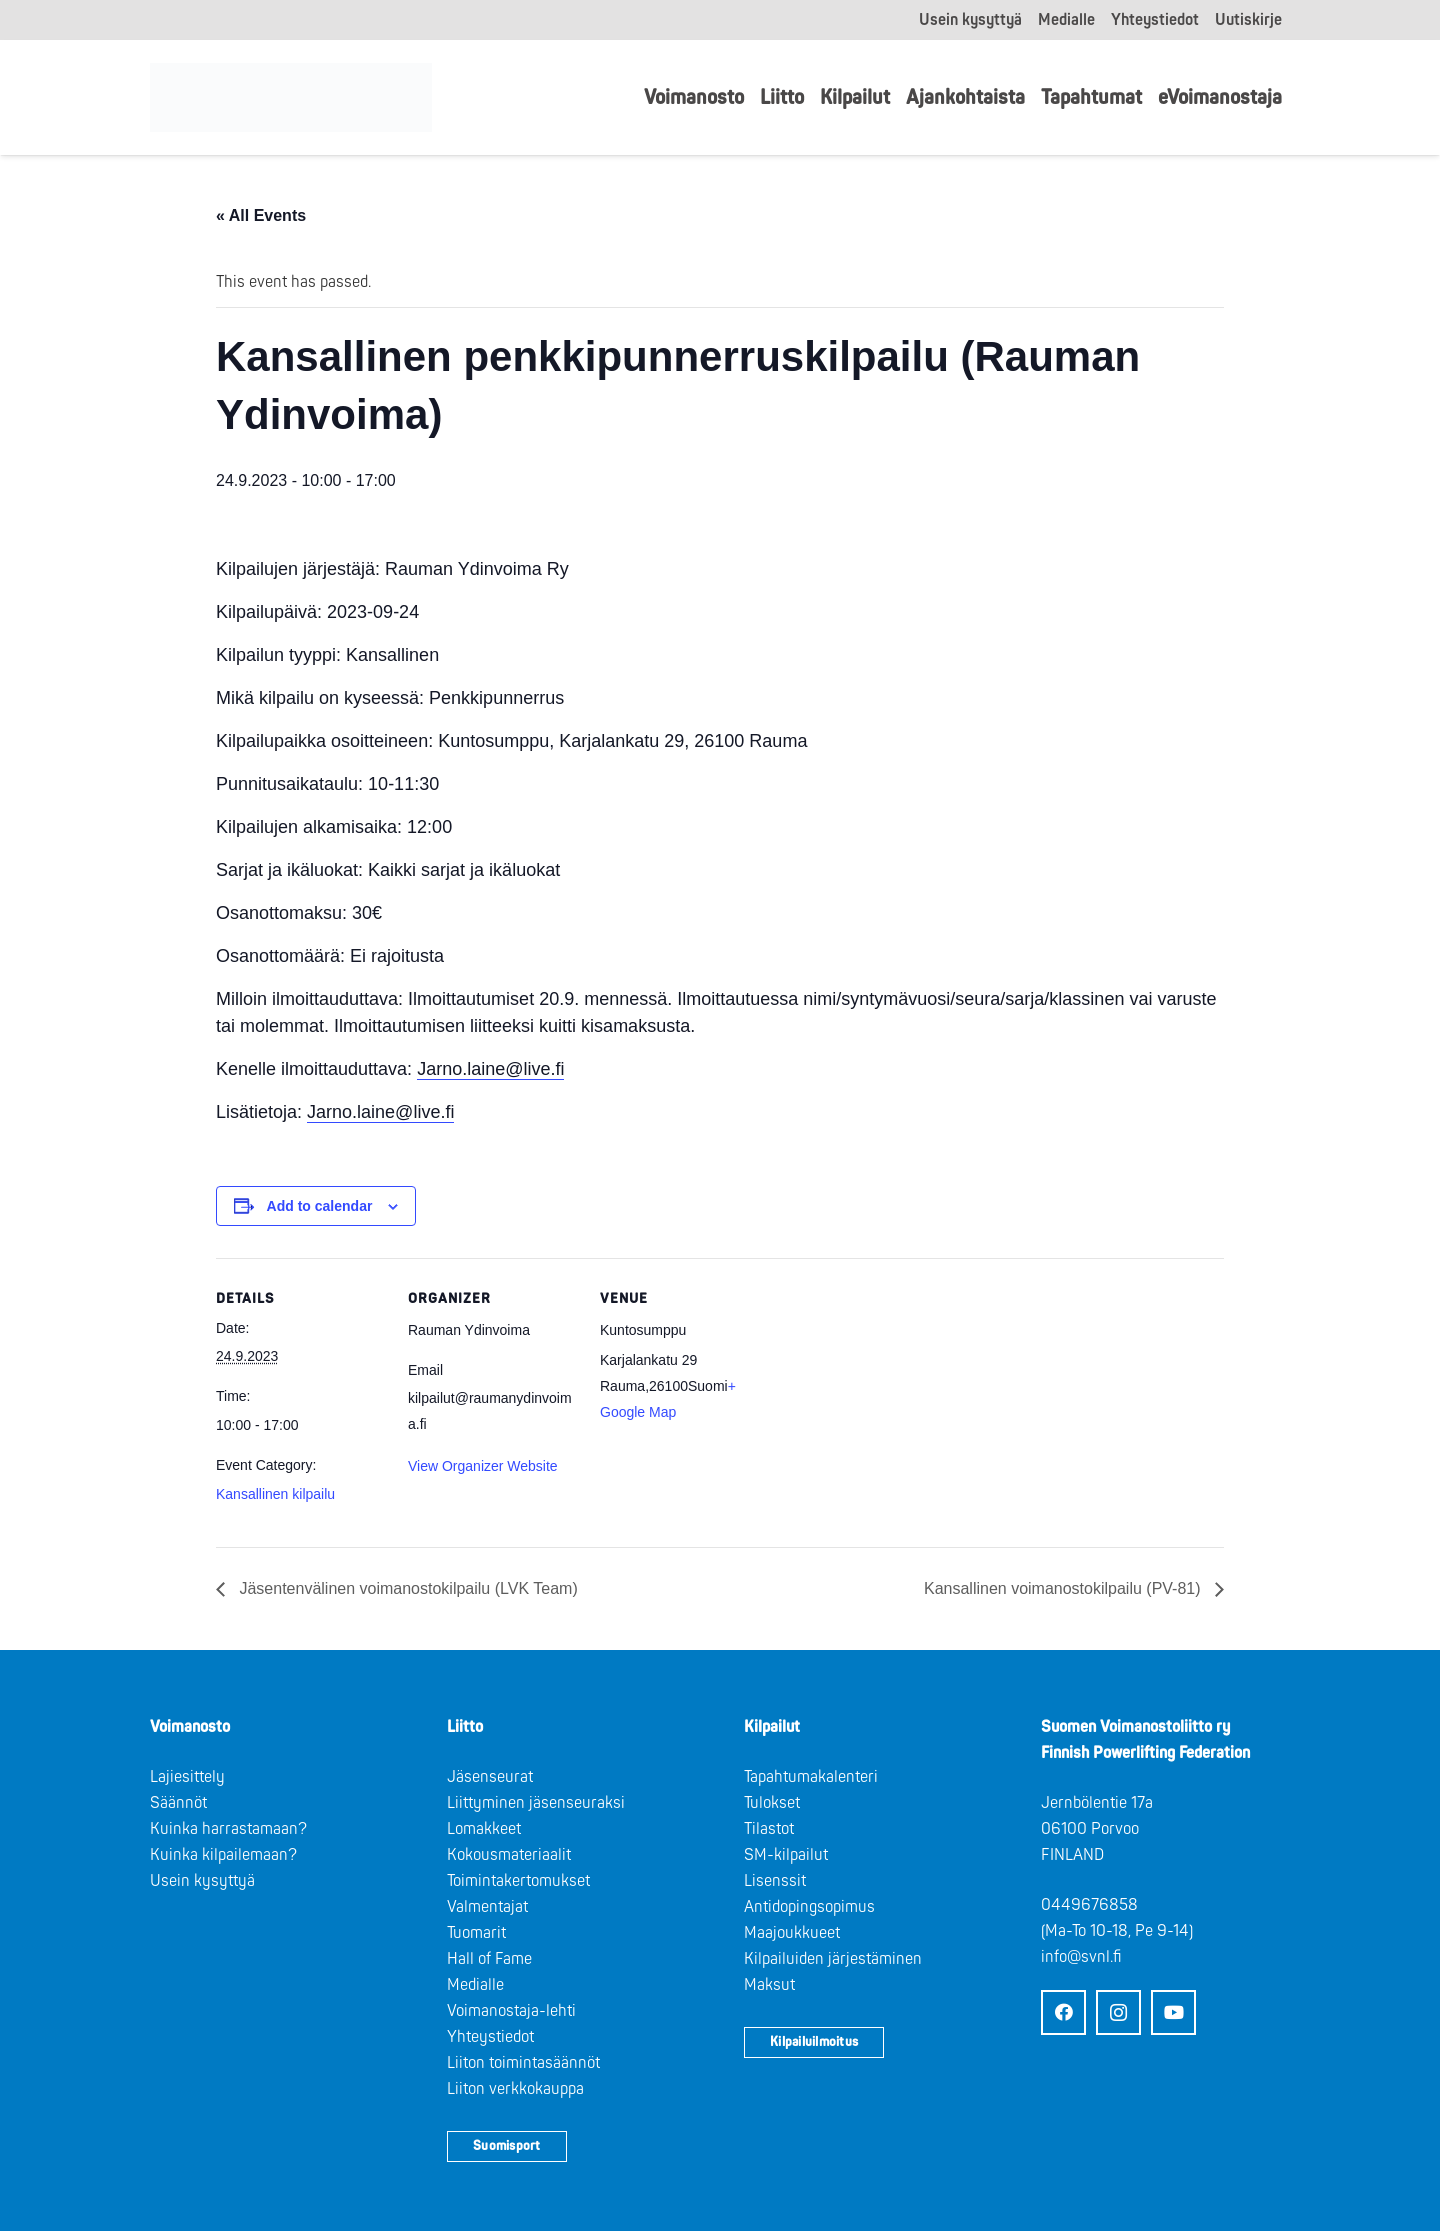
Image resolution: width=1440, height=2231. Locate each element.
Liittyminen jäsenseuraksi (536, 1803)
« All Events (261, 215)
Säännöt (178, 1803)
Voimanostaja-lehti (511, 2011)
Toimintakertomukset (518, 1881)
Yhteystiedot (490, 2037)
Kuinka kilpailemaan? (223, 1855)
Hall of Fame (489, 1959)
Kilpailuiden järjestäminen (833, 1959)
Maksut (769, 1985)
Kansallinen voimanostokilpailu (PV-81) (1064, 1588)
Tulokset (772, 1803)
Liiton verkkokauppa (515, 2089)
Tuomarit (476, 1933)
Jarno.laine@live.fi (490, 1069)
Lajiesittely (187, 1777)
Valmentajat (487, 1907)
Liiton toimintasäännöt (523, 2063)
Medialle (475, 1985)
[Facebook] (1063, 2012)
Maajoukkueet (792, 1933)
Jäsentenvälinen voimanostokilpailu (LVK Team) (406, 1588)
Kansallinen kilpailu (275, 1494)
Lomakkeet (484, 1829)
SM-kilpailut (786, 1855)
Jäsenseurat (490, 1777)
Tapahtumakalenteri (811, 1777)
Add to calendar (320, 1206)
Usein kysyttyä (202, 1881)
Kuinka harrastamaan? (228, 1829)
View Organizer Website (483, 1466)
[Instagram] (1118, 2012)
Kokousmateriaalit (509, 1855)
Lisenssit (775, 1881)
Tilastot (769, 1829)
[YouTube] (1173, 2012)
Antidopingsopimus (809, 1907)
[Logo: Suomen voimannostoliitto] (291, 98)
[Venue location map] (897, 1395)
